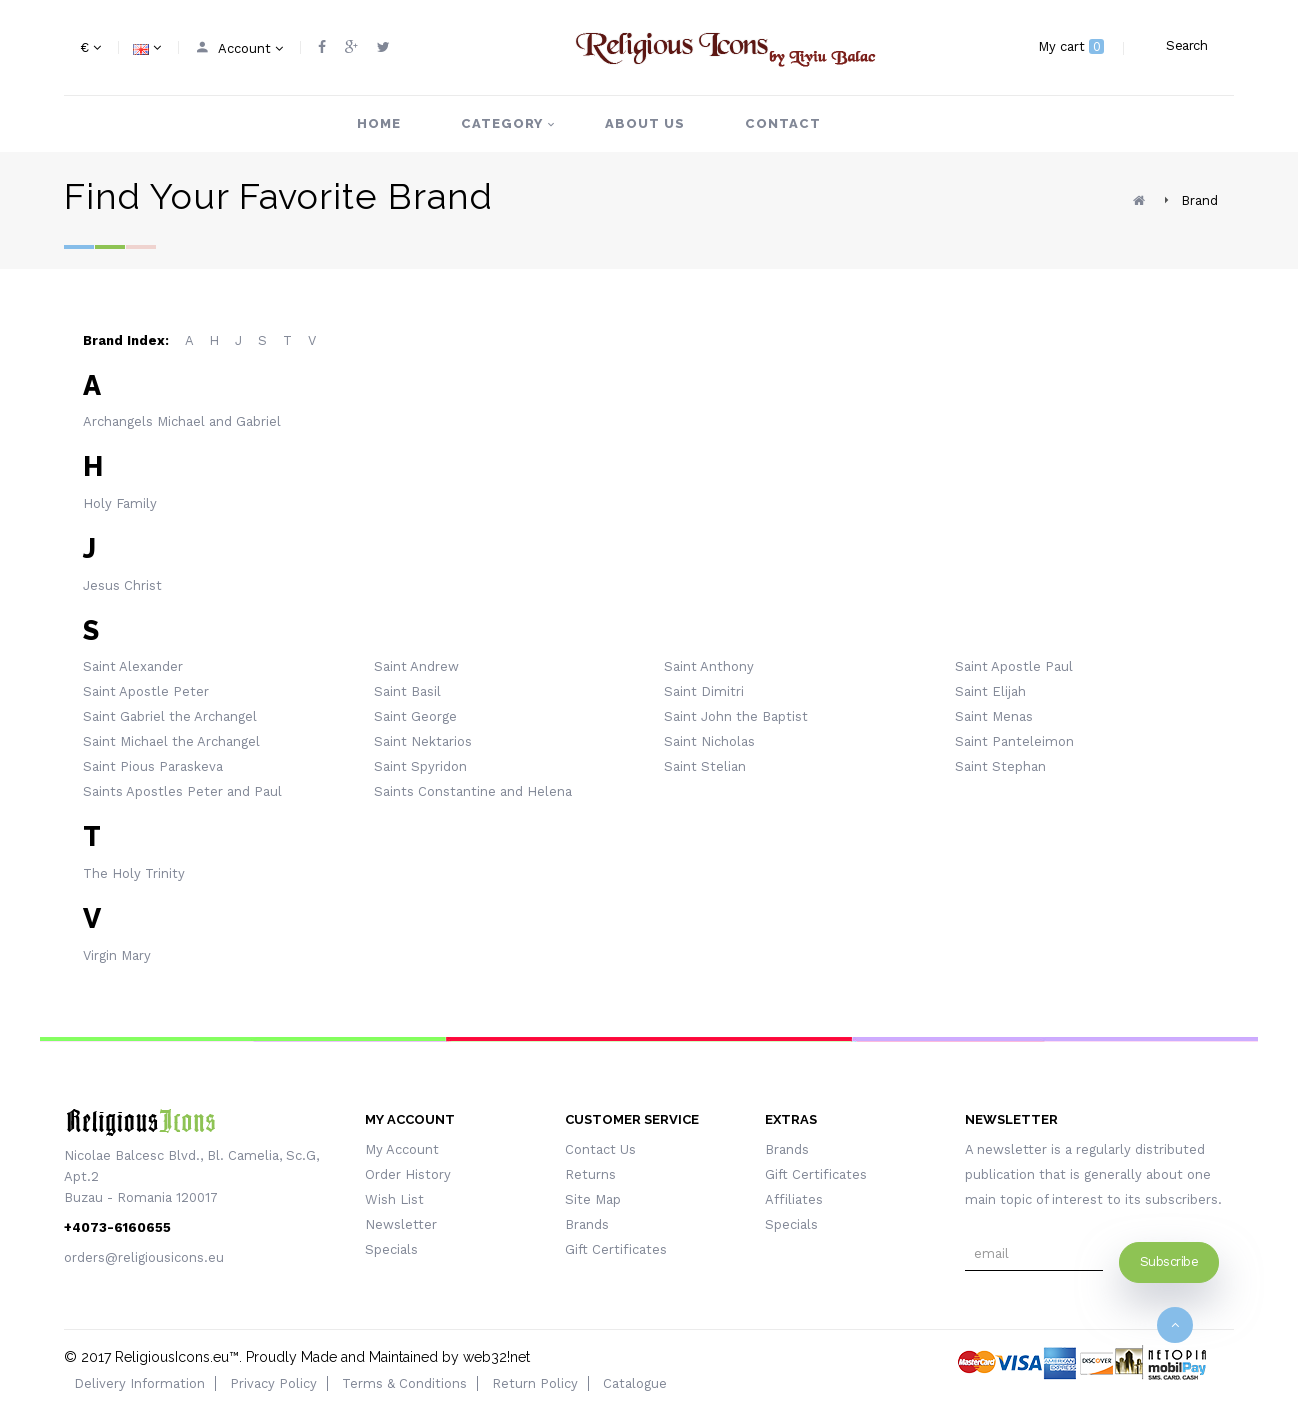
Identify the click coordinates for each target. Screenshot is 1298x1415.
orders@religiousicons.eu (144, 1257)
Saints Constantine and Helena (473, 791)
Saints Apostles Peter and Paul (182, 791)
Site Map (593, 1199)
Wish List (394, 1199)
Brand (1199, 200)
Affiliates (794, 1199)
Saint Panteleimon (1014, 741)
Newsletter (401, 1224)
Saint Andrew (416, 666)
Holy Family (120, 503)
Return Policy (535, 1383)
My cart (1071, 46)
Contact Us (600, 1149)
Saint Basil (407, 691)
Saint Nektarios (423, 741)
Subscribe (1169, 1261)
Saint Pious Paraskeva (153, 766)
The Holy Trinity (134, 873)
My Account (402, 1149)
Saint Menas (994, 716)
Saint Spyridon (420, 766)
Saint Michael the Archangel (171, 741)
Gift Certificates (616, 1249)
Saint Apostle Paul (1014, 666)
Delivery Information (139, 1383)
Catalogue (635, 1383)
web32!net (496, 1357)
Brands (587, 1224)
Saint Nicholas (709, 741)
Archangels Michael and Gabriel (182, 421)
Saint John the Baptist (736, 716)
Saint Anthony (709, 666)
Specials (391, 1249)
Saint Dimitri (704, 691)
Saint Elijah (990, 691)
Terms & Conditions (404, 1383)
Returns (590, 1174)
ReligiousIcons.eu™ (177, 1357)
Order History (408, 1174)
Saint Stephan (1000, 766)
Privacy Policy (273, 1383)
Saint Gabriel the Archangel (170, 716)
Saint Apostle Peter (146, 691)
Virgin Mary (117, 955)
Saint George (415, 716)
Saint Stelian (705, 766)
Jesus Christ (122, 585)
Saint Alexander (133, 666)
